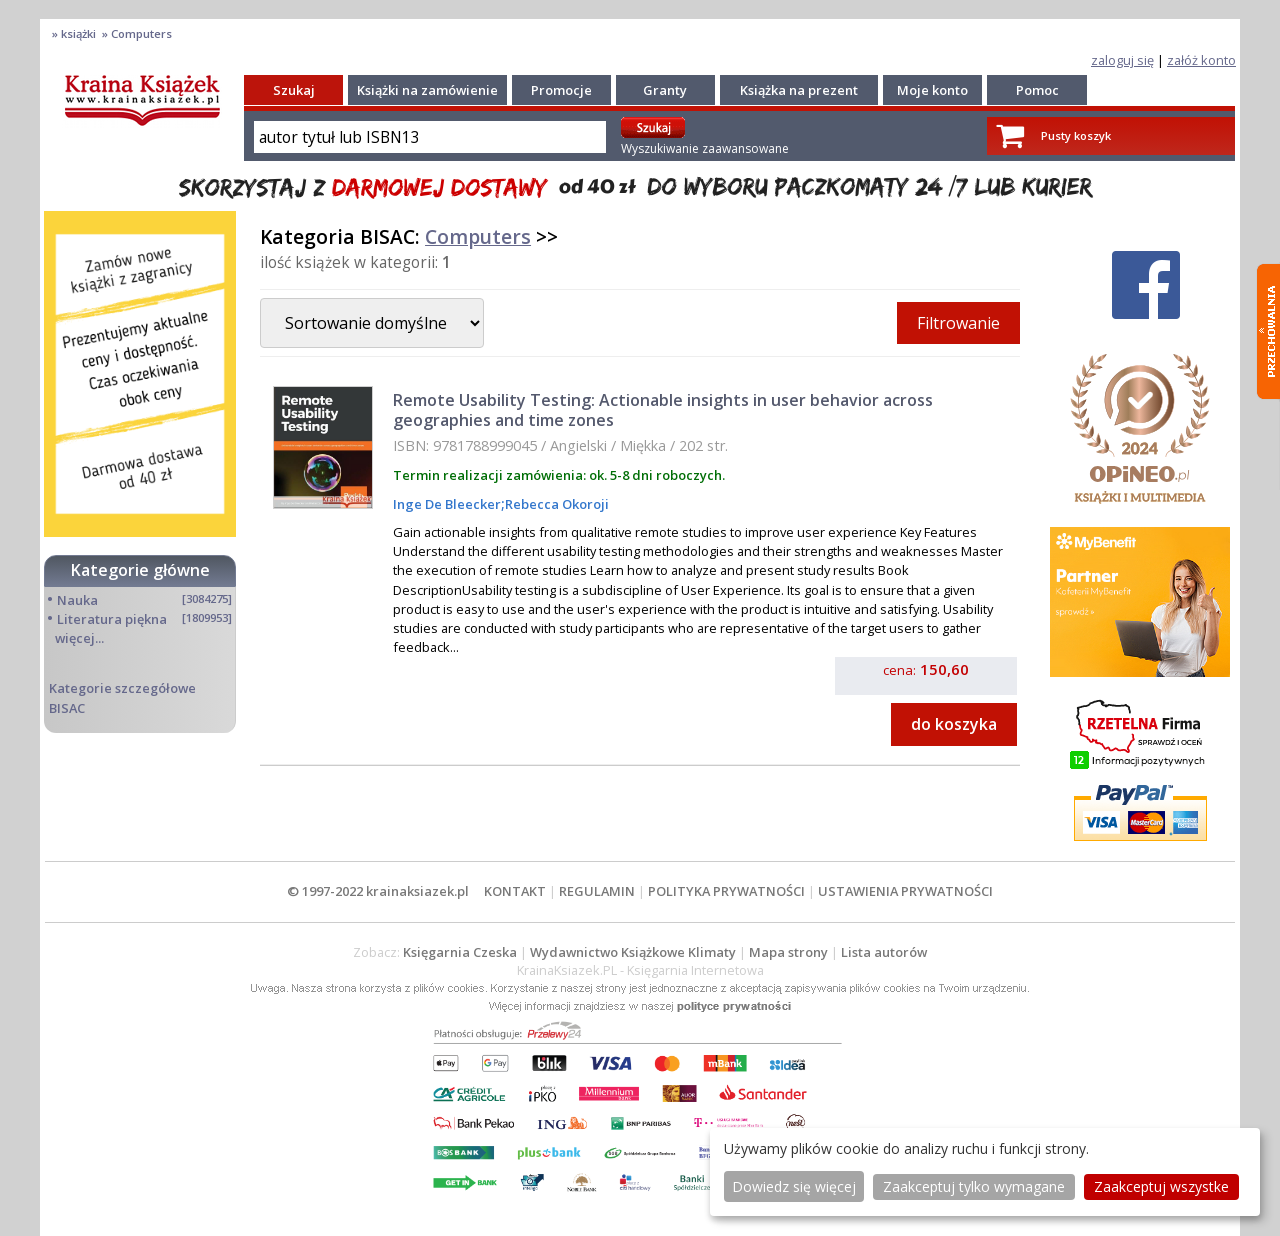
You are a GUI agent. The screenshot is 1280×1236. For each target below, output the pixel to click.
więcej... (79, 638)
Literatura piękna (112, 619)
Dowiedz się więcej (794, 1186)
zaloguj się (1122, 60)
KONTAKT (515, 891)
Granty (665, 90)
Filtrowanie (958, 323)
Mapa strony (788, 952)
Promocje (561, 90)
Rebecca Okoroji (557, 504)
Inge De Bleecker (447, 504)
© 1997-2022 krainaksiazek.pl (378, 891)
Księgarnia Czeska (460, 952)
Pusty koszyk (1076, 135)
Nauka (77, 600)
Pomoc (1037, 90)
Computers (478, 236)
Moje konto (932, 90)
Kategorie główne (140, 570)
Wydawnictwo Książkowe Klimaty (633, 952)
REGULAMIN (597, 891)
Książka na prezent (799, 90)
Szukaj (294, 90)
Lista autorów (884, 952)
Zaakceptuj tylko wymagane (974, 1186)
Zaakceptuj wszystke (1161, 1186)
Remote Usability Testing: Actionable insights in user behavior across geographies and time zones (663, 409)
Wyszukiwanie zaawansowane (705, 148)
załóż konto (1201, 60)
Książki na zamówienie (427, 90)
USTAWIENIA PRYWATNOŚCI (905, 891)
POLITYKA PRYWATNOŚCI (726, 891)
